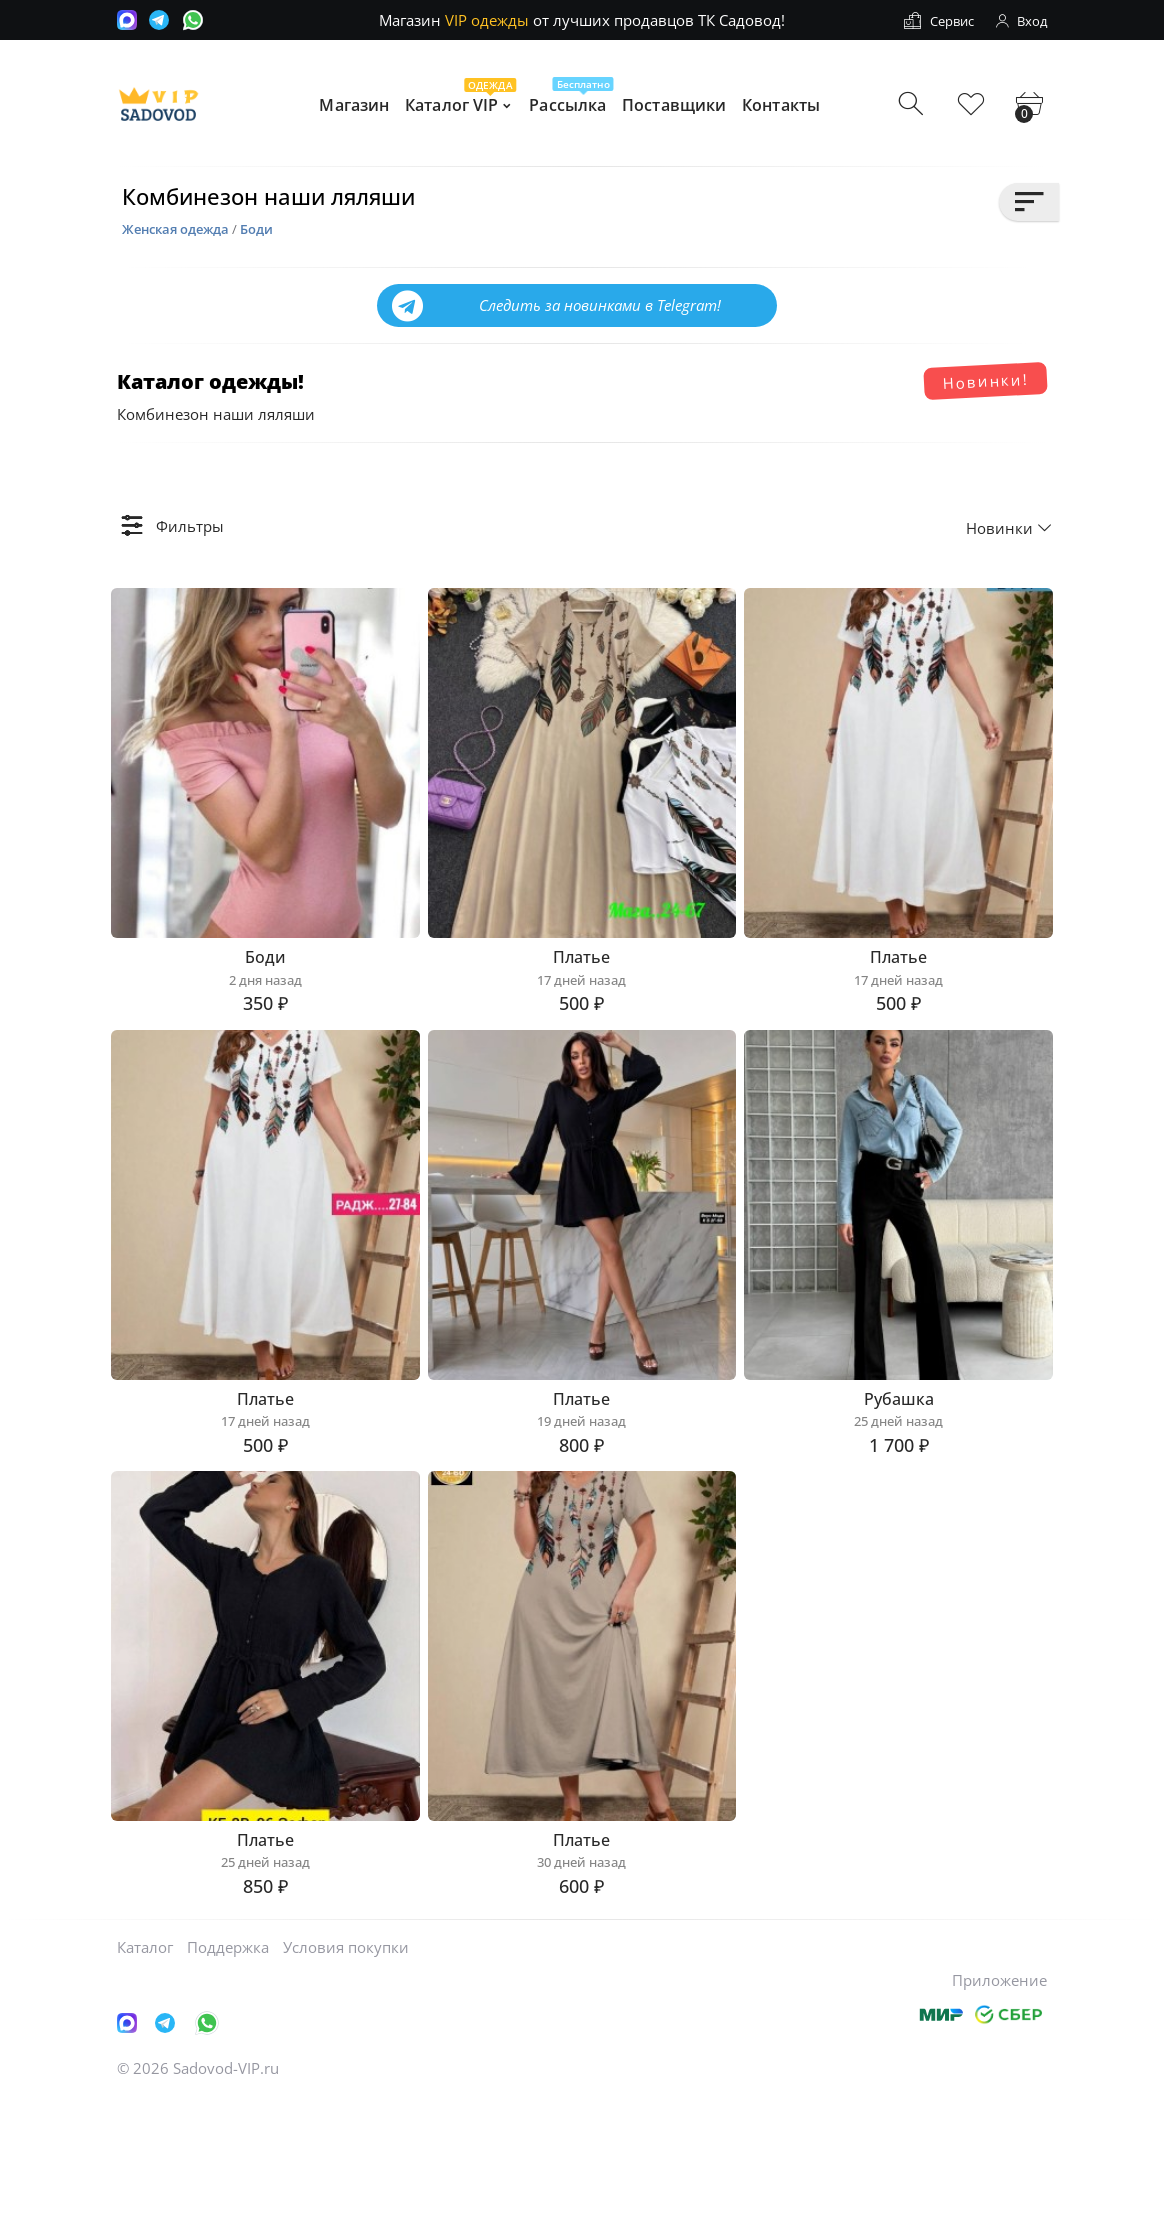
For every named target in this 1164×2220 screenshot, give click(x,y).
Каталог (145, 2067)
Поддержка (228, 2067)
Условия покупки (346, 2067)
